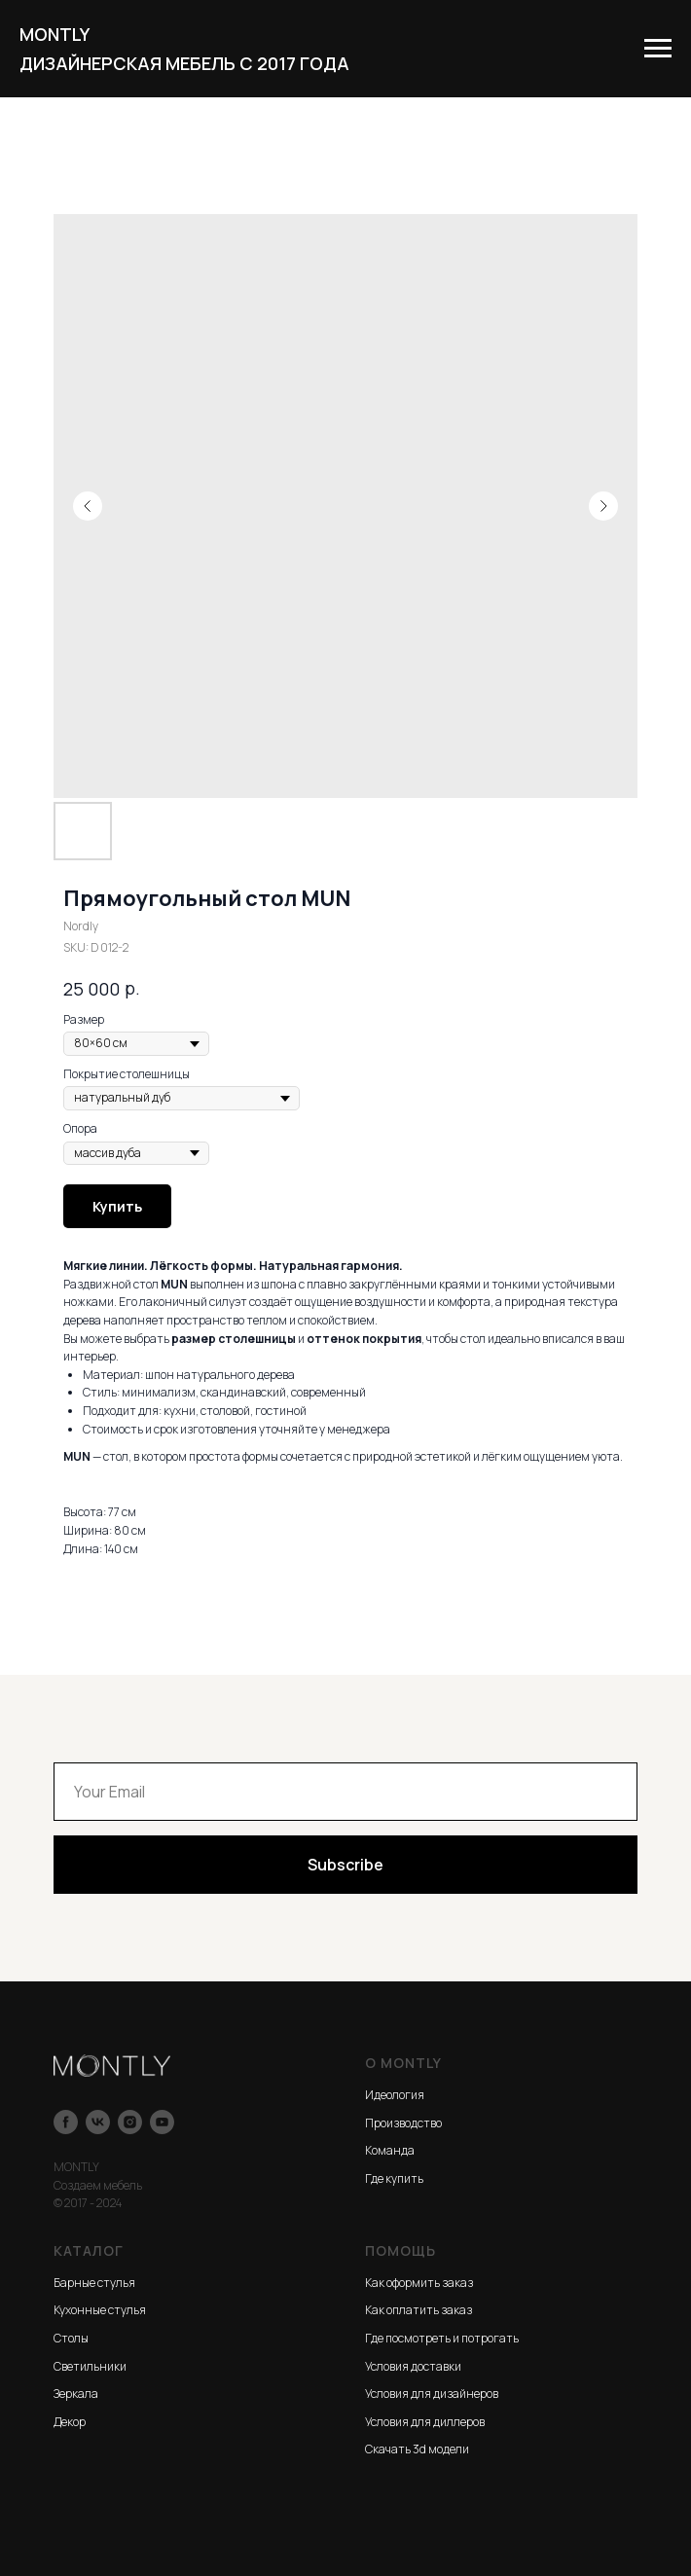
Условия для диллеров (425, 2421)
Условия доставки (413, 2366)
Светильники (90, 2366)
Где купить (394, 2178)
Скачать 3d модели (417, 2449)
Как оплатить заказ (418, 2310)
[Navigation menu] (658, 48)
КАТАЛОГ (89, 2250)
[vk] (98, 2122)
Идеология (394, 2094)
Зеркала (76, 2393)
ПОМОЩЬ (400, 2250)
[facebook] (66, 2122)
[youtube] (162, 2122)
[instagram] (130, 2122)
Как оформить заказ (419, 2282)
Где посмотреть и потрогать (442, 2338)
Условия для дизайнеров (431, 2393)
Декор (70, 2421)
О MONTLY (403, 2062)
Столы (71, 2338)
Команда (390, 2150)
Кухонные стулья (100, 2310)
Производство (403, 2123)
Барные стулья (94, 2282)
